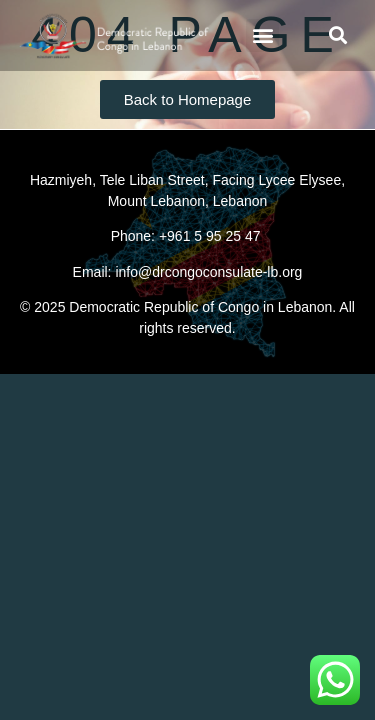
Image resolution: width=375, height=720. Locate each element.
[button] (262, 35)
